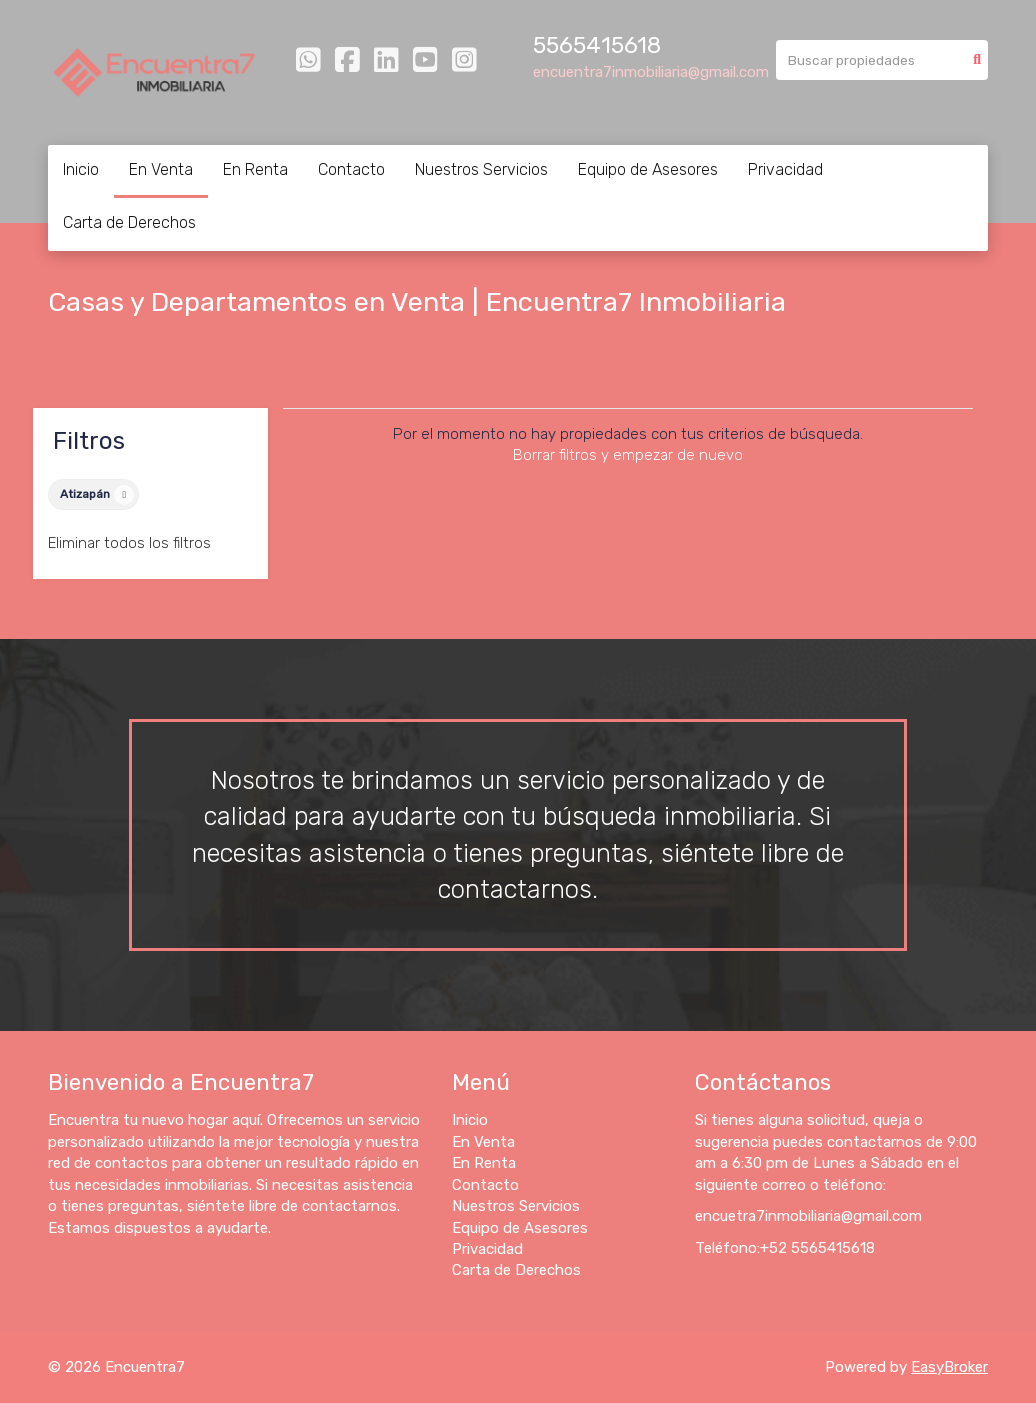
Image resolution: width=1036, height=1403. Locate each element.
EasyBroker (949, 1367)
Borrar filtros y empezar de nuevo (628, 455)
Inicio (81, 169)
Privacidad (785, 169)
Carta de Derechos (129, 222)
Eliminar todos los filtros (129, 543)
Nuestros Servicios (481, 169)
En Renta (255, 169)
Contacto (351, 169)
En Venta (161, 169)
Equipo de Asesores (648, 169)
